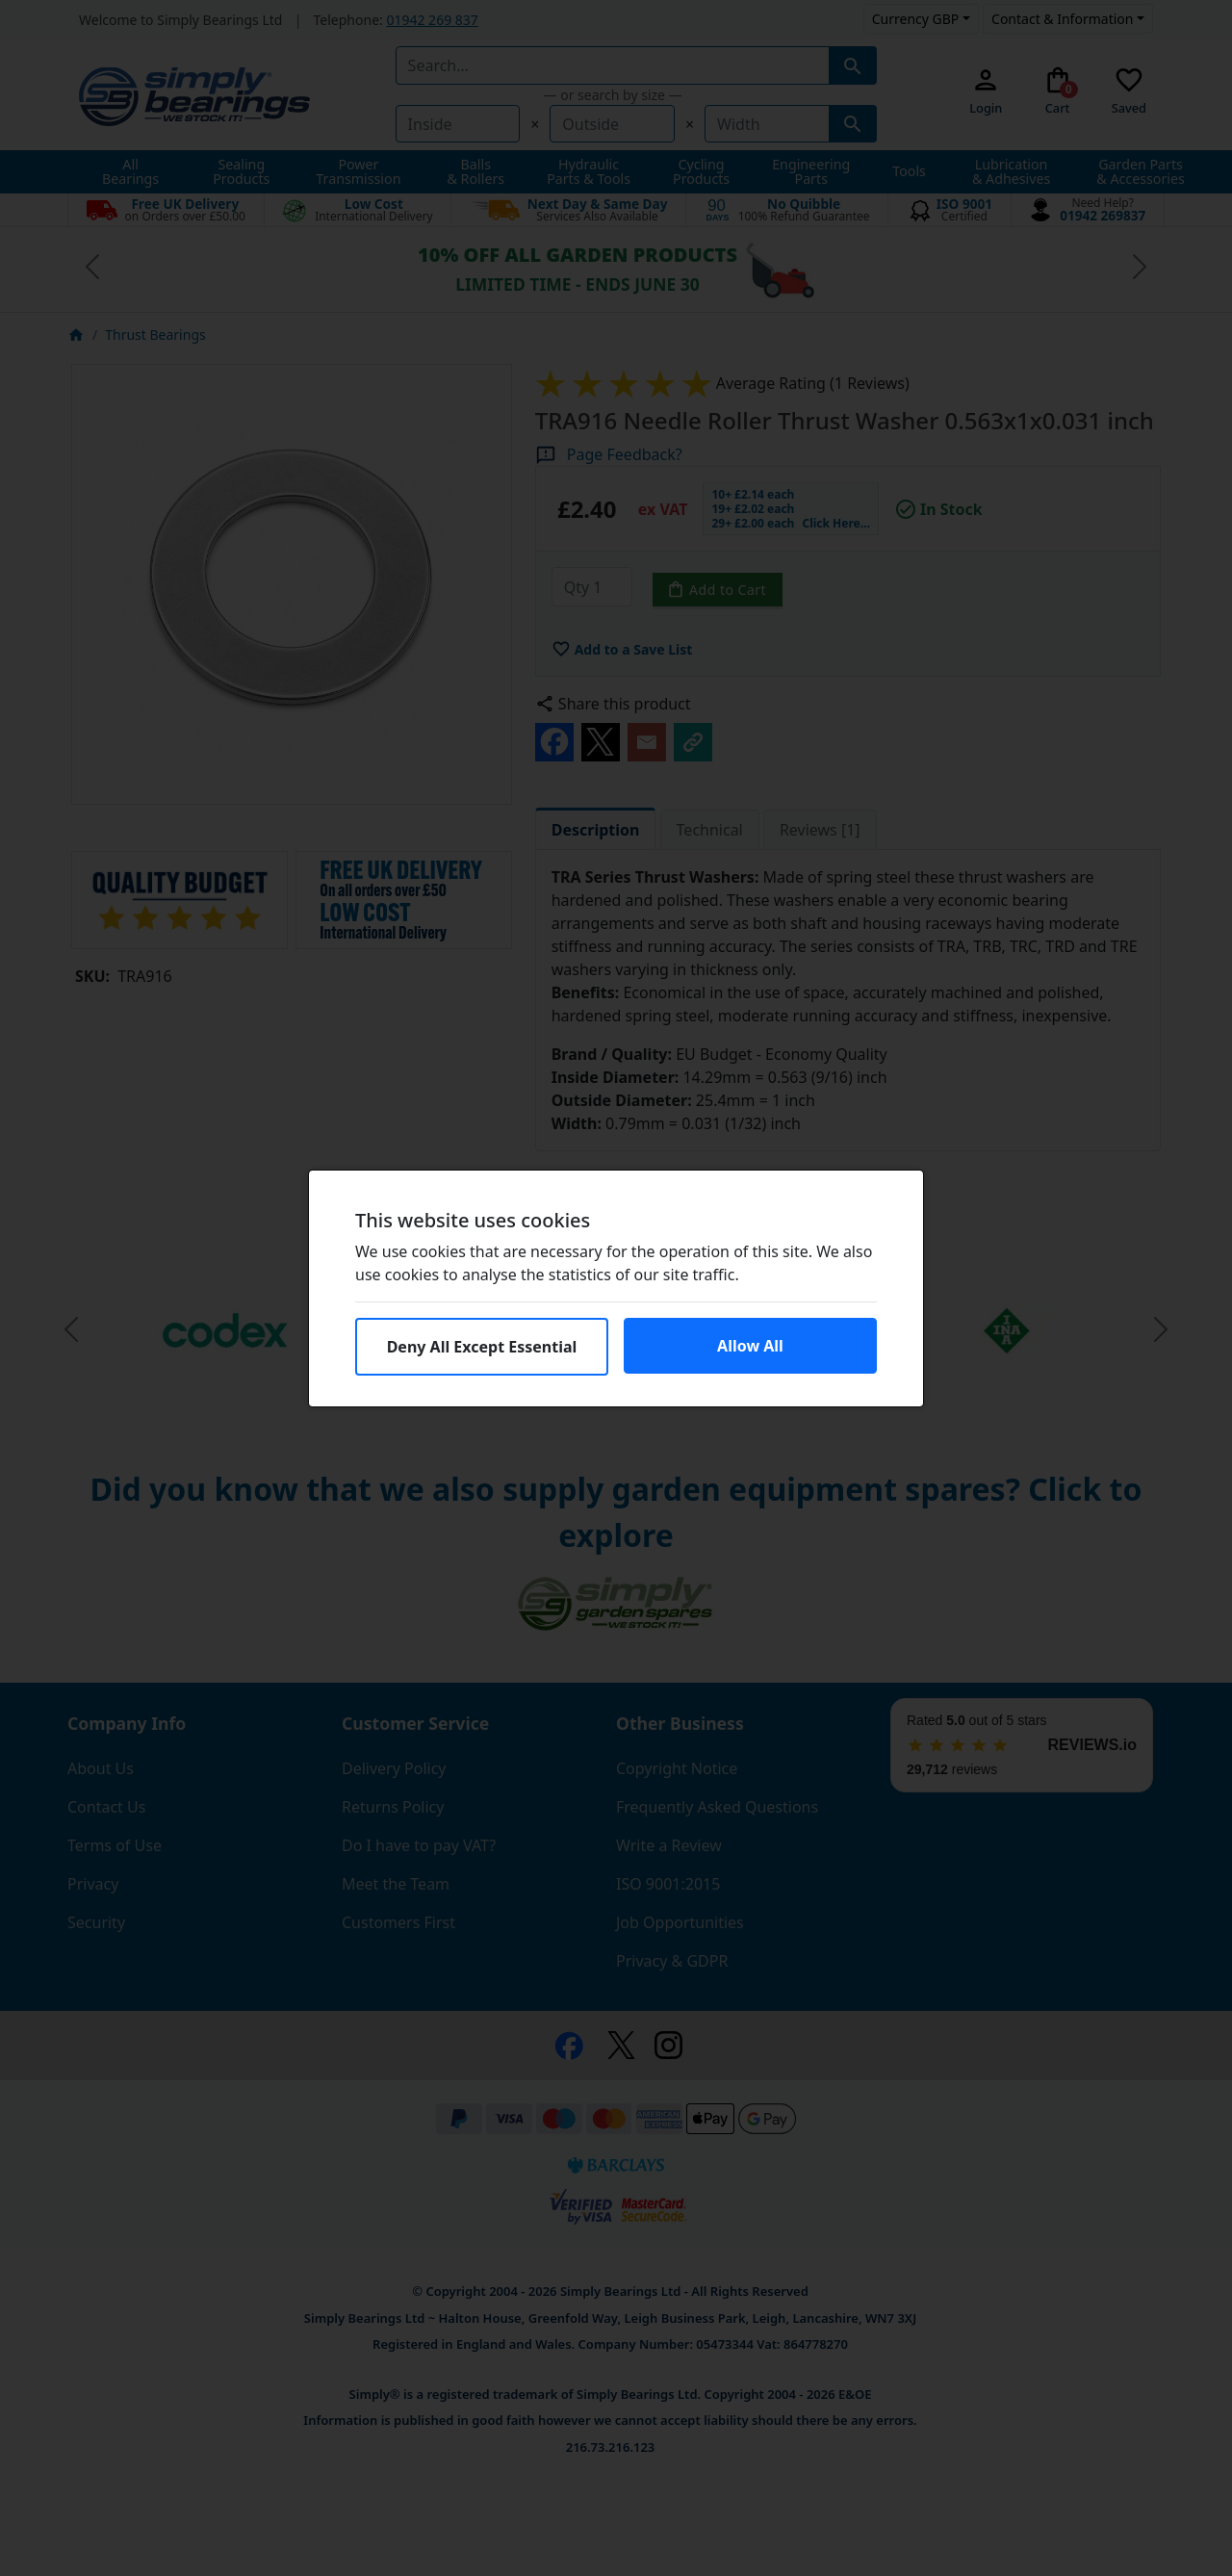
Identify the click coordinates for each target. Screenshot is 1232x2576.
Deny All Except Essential (482, 1346)
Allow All (750, 1345)
